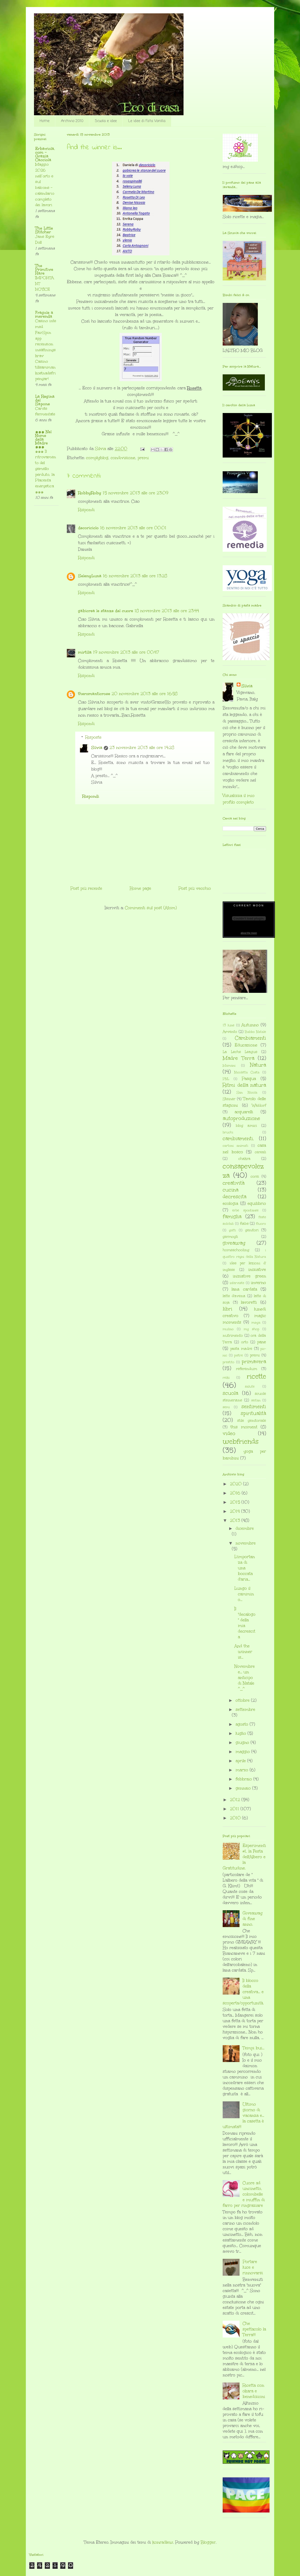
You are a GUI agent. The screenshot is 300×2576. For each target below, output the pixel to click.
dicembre (245, 1528)
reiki (226, 1377)
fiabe (244, 1223)
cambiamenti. (238, 1138)
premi (143, 458)
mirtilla (85, 652)
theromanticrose (94, 693)
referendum (246, 1368)
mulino (228, 1329)
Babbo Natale (255, 1032)
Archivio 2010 (72, 121)
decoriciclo (88, 528)
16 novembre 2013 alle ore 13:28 (135, 576)
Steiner (229, 1098)
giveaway (234, 1243)
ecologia (230, 1203)
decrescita (234, 1196)
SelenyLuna (89, 576)
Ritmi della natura (244, 1085)
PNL (226, 1079)
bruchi (228, 1132)
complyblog (97, 458)
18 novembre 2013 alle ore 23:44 (167, 611)
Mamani (229, 1065)
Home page (140, 888)
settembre (245, 1709)
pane (261, 1342)
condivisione (123, 458)
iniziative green (249, 1276)
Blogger (208, 2542)
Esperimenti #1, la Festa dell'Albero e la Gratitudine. (244, 1857)
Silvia (96, 747)
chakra (244, 1158)
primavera (254, 1361)
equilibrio (257, 1203)
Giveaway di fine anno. (252, 1918)
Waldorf (259, 1105)
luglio (242, 1733)
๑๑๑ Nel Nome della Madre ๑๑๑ (43, 439)
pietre (238, 1355)
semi (226, 1407)
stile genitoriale (251, 1420)
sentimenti (253, 1406)
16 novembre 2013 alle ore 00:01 (133, 528)
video (229, 1433)
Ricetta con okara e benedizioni (254, 2390)
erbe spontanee (245, 1210)
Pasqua (249, 1078)
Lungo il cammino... (244, 1594)
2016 (236, 1493)
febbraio (244, 1779)
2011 (235, 1809)
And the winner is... (243, 1651)
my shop (251, 1329)
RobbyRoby (89, 493)
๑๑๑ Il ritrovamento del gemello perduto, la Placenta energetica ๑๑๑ (45, 472)
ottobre (243, 1700)
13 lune (228, 1025)
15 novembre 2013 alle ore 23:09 (135, 493)
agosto (243, 1724)
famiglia (232, 1216)
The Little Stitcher (44, 230)
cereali (260, 1152)
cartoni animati (235, 1145)
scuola (230, 1393)
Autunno (250, 1025)
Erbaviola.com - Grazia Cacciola (45, 154)
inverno (258, 1282)
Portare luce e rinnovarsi (253, 2267)
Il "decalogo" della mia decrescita (244, 1623)
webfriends (241, 1441)
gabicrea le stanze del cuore (105, 611)
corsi (255, 1176)
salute (250, 1386)
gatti (232, 1230)
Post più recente (86, 888)
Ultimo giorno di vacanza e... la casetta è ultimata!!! (243, 2115)
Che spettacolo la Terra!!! (254, 2329)
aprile (241, 1761)
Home (44, 121)
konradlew (162, 2542)
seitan (255, 1400)
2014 (235, 1511)
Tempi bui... (253, 2048)
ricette (256, 1376)
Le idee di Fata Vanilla (146, 121)
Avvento (230, 1031)
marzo (243, 1770)
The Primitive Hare (44, 269)
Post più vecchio (194, 888)
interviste (237, 1283)
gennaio (244, 1788)
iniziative (257, 1269)
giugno (243, 1742)
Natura (258, 1064)
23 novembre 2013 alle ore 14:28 (141, 747)
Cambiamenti (250, 1038)
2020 (236, 1484)
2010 (236, 1818)
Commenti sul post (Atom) (151, 908)
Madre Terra (238, 1058)
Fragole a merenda (44, 314)
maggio (243, 1751)
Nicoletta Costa (247, 1072)
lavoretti (249, 1302)
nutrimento (233, 1335)
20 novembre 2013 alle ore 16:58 (144, 693)
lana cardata (244, 1289)
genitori (252, 1230)
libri (227, 1308)
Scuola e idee (106, 121)
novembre (246, 1543)
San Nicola (246, 1092)
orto (244, 1342)
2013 (235, 1520)
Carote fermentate (45, 411)
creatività (233, 1183)
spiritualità (253, 1413)
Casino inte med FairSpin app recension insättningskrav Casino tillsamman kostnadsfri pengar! (45, 349)
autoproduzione (241, 1118)
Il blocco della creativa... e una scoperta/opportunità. (243, 1992)
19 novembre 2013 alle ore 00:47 (126, 652)
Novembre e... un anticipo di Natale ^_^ (244, 1678)
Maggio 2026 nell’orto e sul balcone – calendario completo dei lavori (44, 185)
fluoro (261, 1223)
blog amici (246, 1125)
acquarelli (244, 1112)
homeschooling (236, 1249)
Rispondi (86, 510)
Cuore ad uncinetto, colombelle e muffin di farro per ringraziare (244, 2194)
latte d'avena (234, 1295)
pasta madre (241, 1348)
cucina (230, 1189)
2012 (235, 1799)
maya (255, 1322)
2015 (235, 1502)
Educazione (246, 1045)
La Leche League (240, 1051)
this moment (243, 1427)
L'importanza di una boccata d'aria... (244, 1568)
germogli (230, 1236)
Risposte (93, 737)
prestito (228, 1362)
